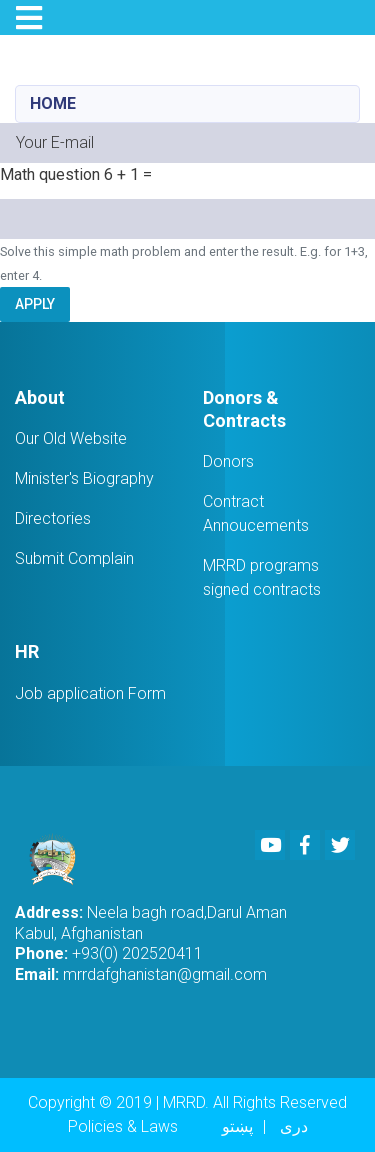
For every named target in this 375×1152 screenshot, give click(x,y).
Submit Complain (74, 558)
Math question (50, 174)
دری (294, 1126)
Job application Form (90, 693)
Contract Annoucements (256, 513)
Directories (53, 518)
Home (53, 103)
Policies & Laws (123, 1126)
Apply (35, 304)
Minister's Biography (84, 478)
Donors (228, 461)
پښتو (237, 1126)
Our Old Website (71, 438)
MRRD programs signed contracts (262, 577)
